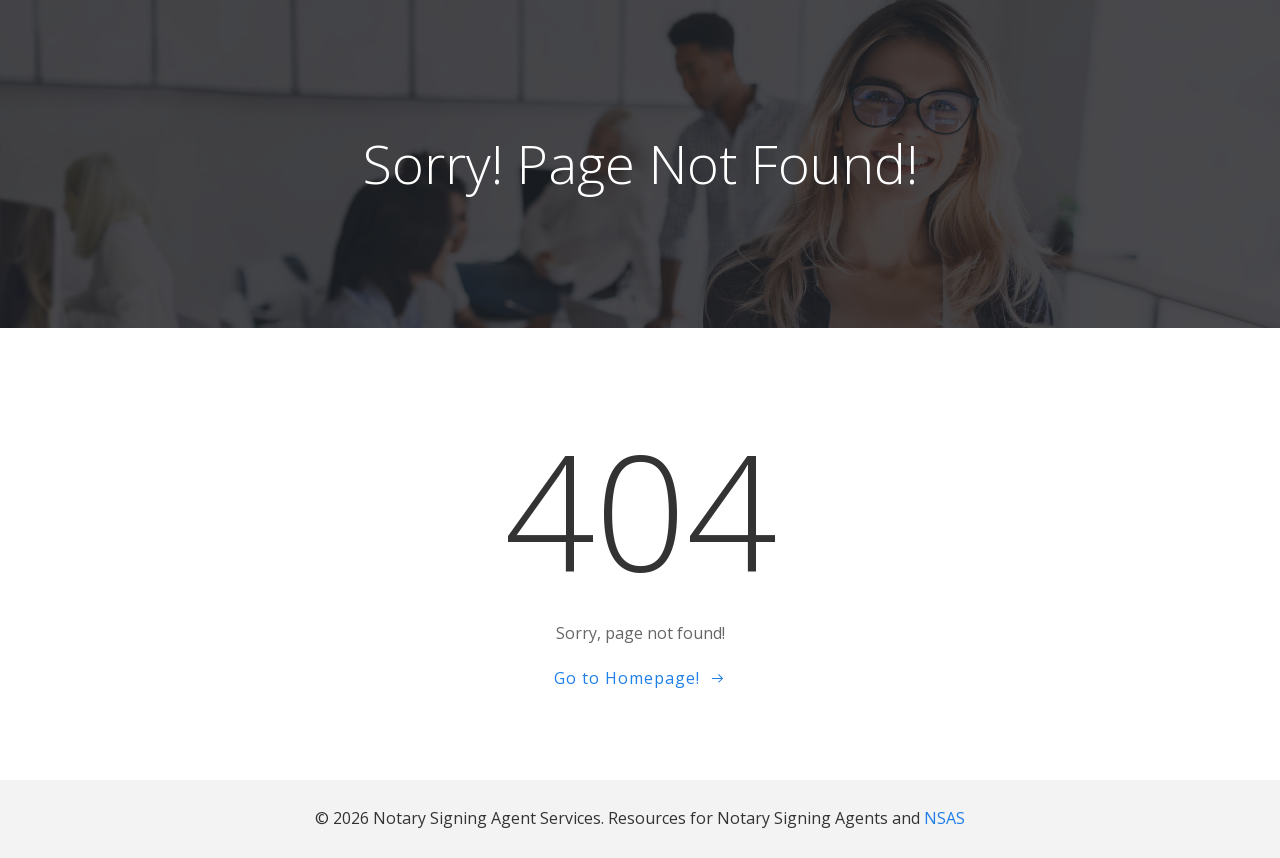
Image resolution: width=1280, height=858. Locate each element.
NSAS (944, 819)
